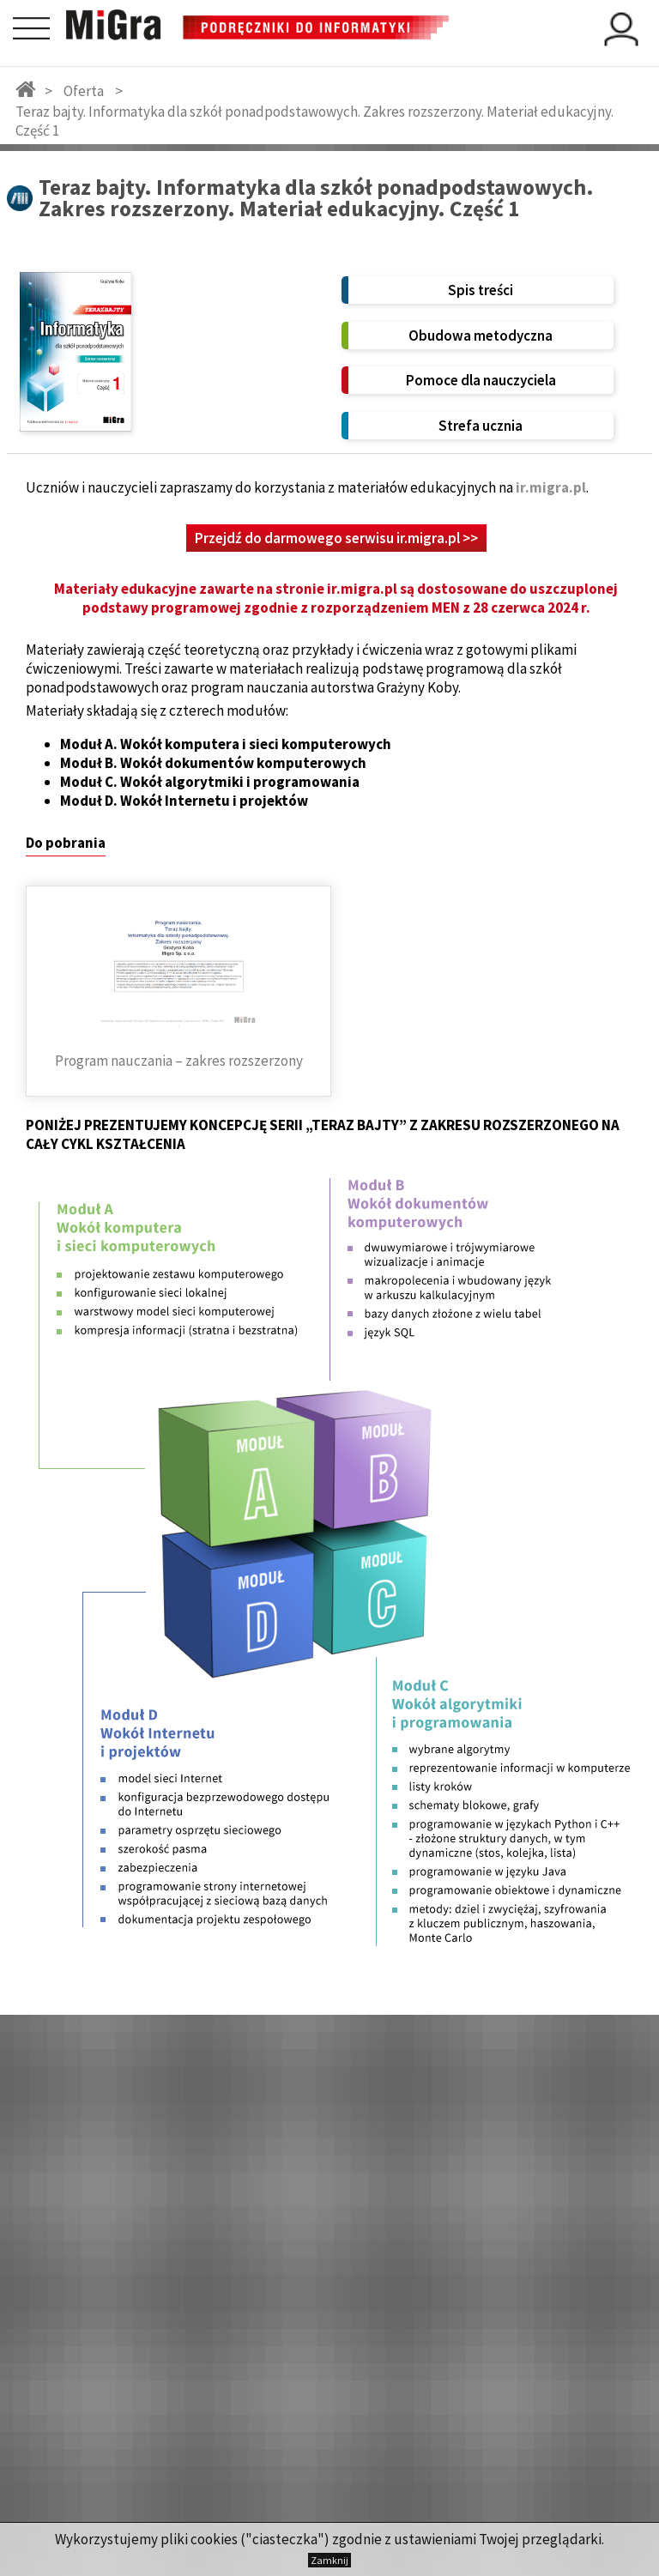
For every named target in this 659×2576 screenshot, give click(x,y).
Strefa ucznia (480, 425)
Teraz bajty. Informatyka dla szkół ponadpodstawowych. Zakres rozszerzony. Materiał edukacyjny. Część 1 (314, 121)
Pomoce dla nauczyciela (481, 380)
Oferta (83, 91)
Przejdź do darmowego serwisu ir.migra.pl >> (336, 538)
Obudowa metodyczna (480, 335)
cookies (214, 2539)
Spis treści (480, 290)
